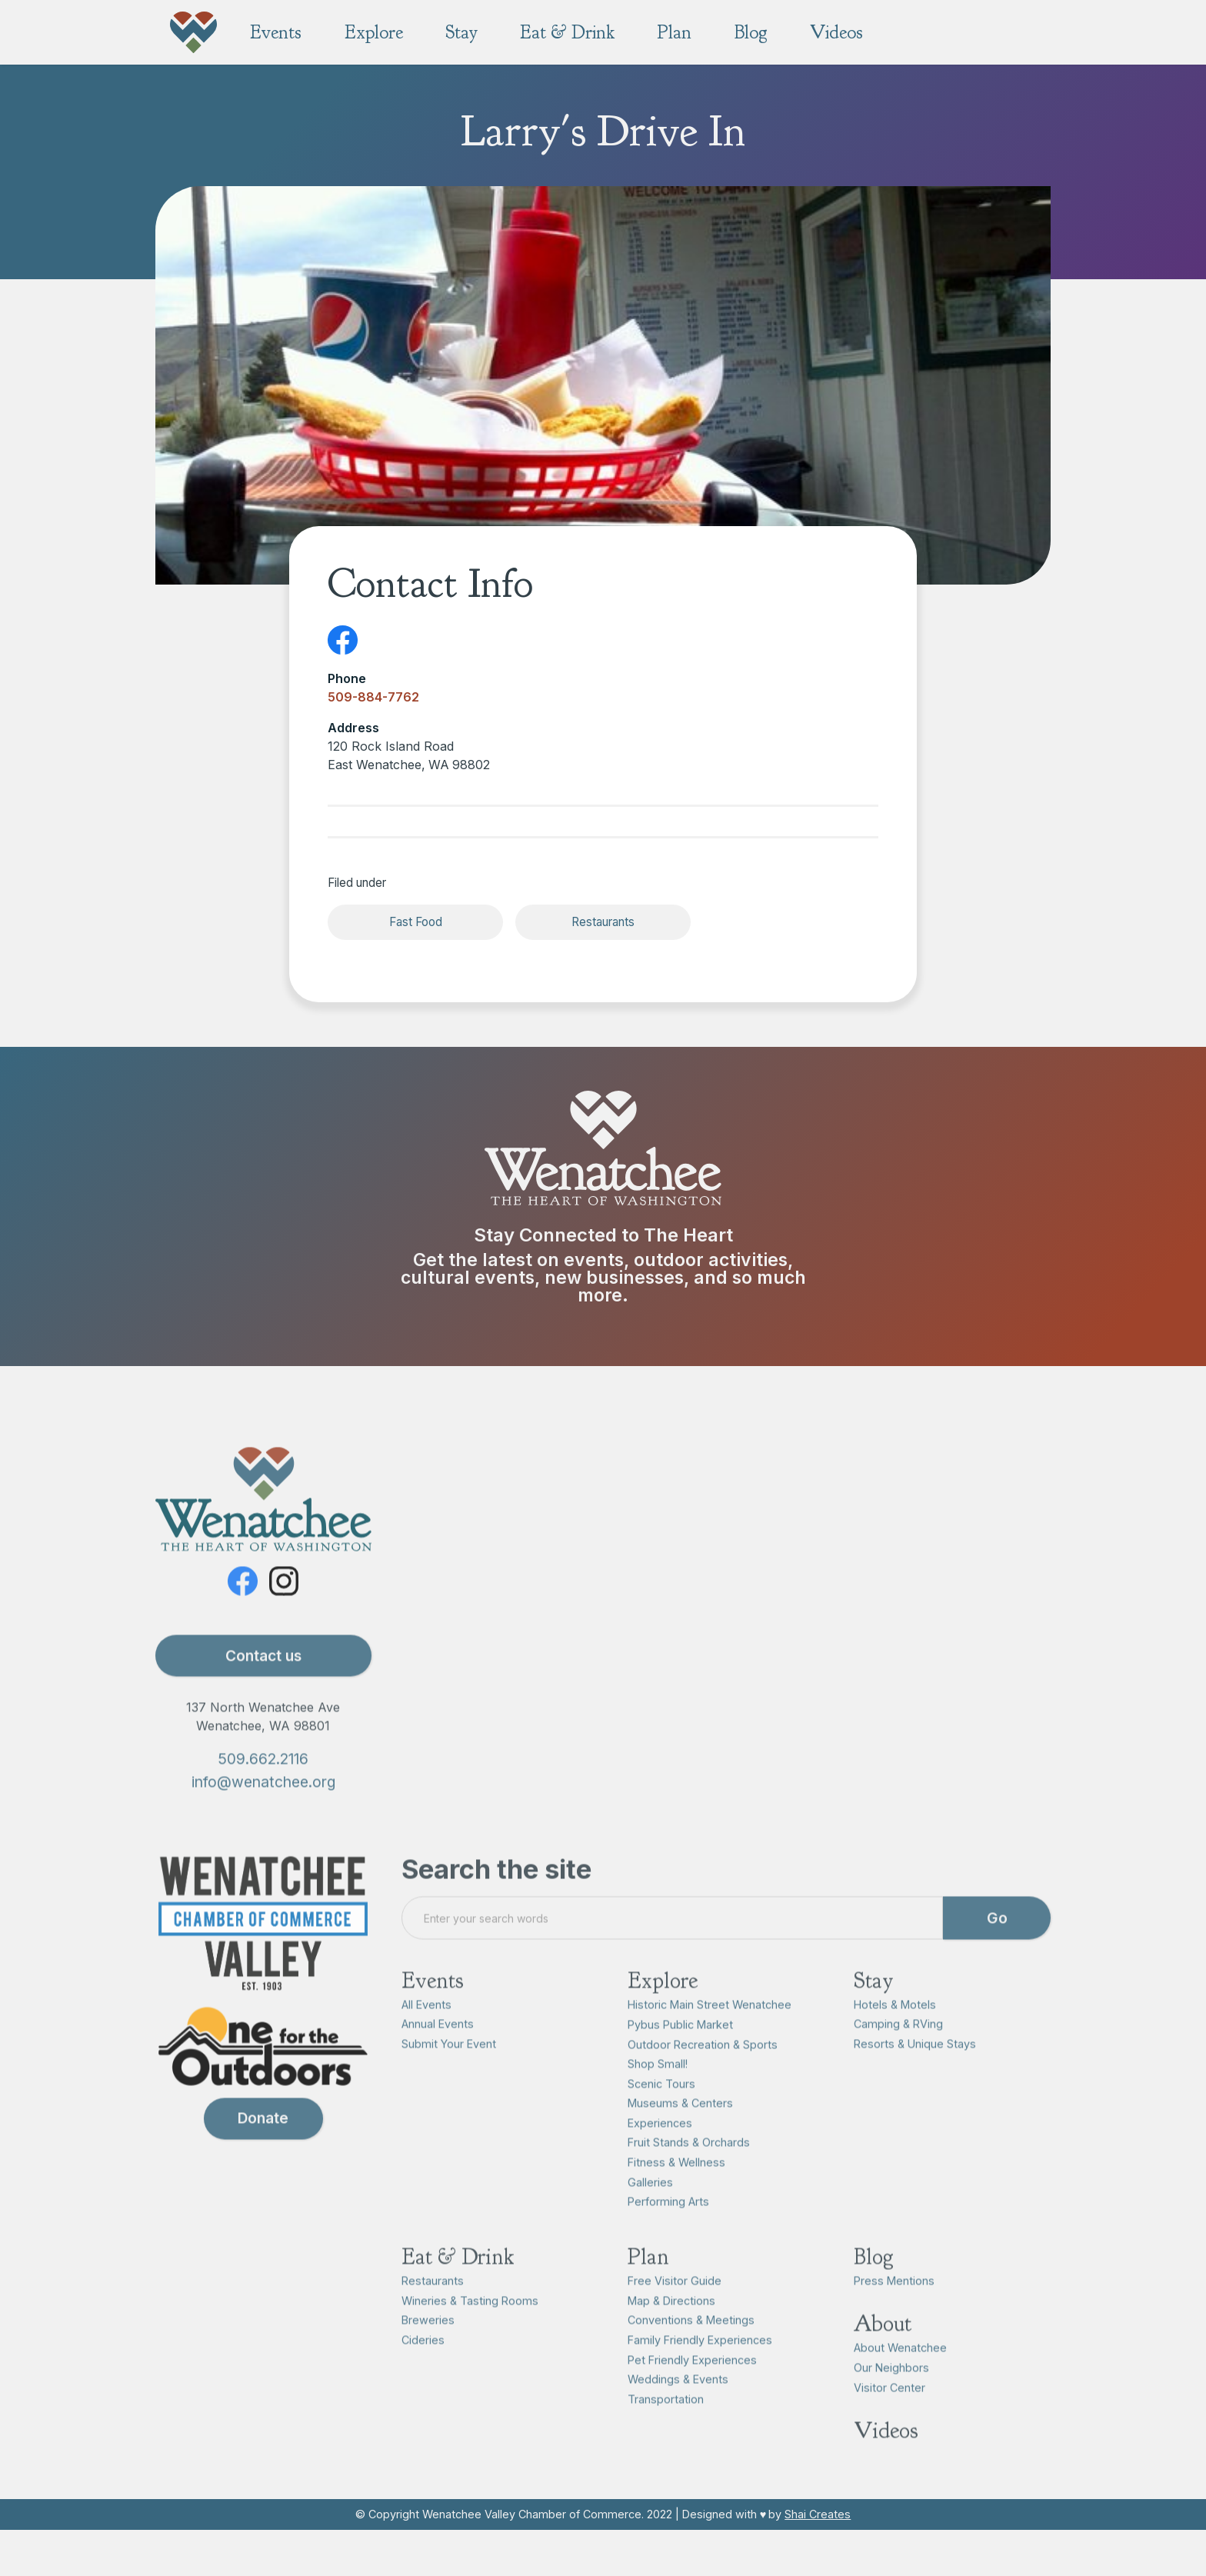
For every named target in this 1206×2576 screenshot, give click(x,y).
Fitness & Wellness (676, 2184)
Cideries (423, 2361)
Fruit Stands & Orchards (689, 2164)
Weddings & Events (678, 2401)
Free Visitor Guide (674, 2302)
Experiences (660, 2144)
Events (432, 2002)
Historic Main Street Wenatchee (709, 2026)
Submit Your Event (448, 2065)
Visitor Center (889, 2409)
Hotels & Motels (895, 2026)
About (882, 2346)
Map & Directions (671, 2322)
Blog (874, 2278)
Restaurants (603, 922)
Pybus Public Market (680, 2046)
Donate (263, 2140)
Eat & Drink (458, 2278)
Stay (874, 2002)
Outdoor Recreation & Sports (703, 2066)
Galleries (650, 2204)
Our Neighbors (891, 2389)
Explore (663, 2002)
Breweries (428, 2342)
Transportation (666, 2421)
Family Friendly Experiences (700, 2361)
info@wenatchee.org (263, 1804)
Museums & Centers (680, 2124)
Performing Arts (668, 2223)
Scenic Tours (661, 2105)
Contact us (263, 1677)
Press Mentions (894, 2302)
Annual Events (437, 2045)
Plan (648, 2278)
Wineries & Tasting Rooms (469, 2322)
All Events (426, 2026)
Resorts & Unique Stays (915, 2065)
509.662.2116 (263, 1780)
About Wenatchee (900, 2370)
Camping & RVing (898, 2045)
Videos (886, 2452)
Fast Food (415, 922)
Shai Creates (818, 2514)
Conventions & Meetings (691, 2342)
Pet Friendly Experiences (692, 2381)
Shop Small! (658, 2085)
